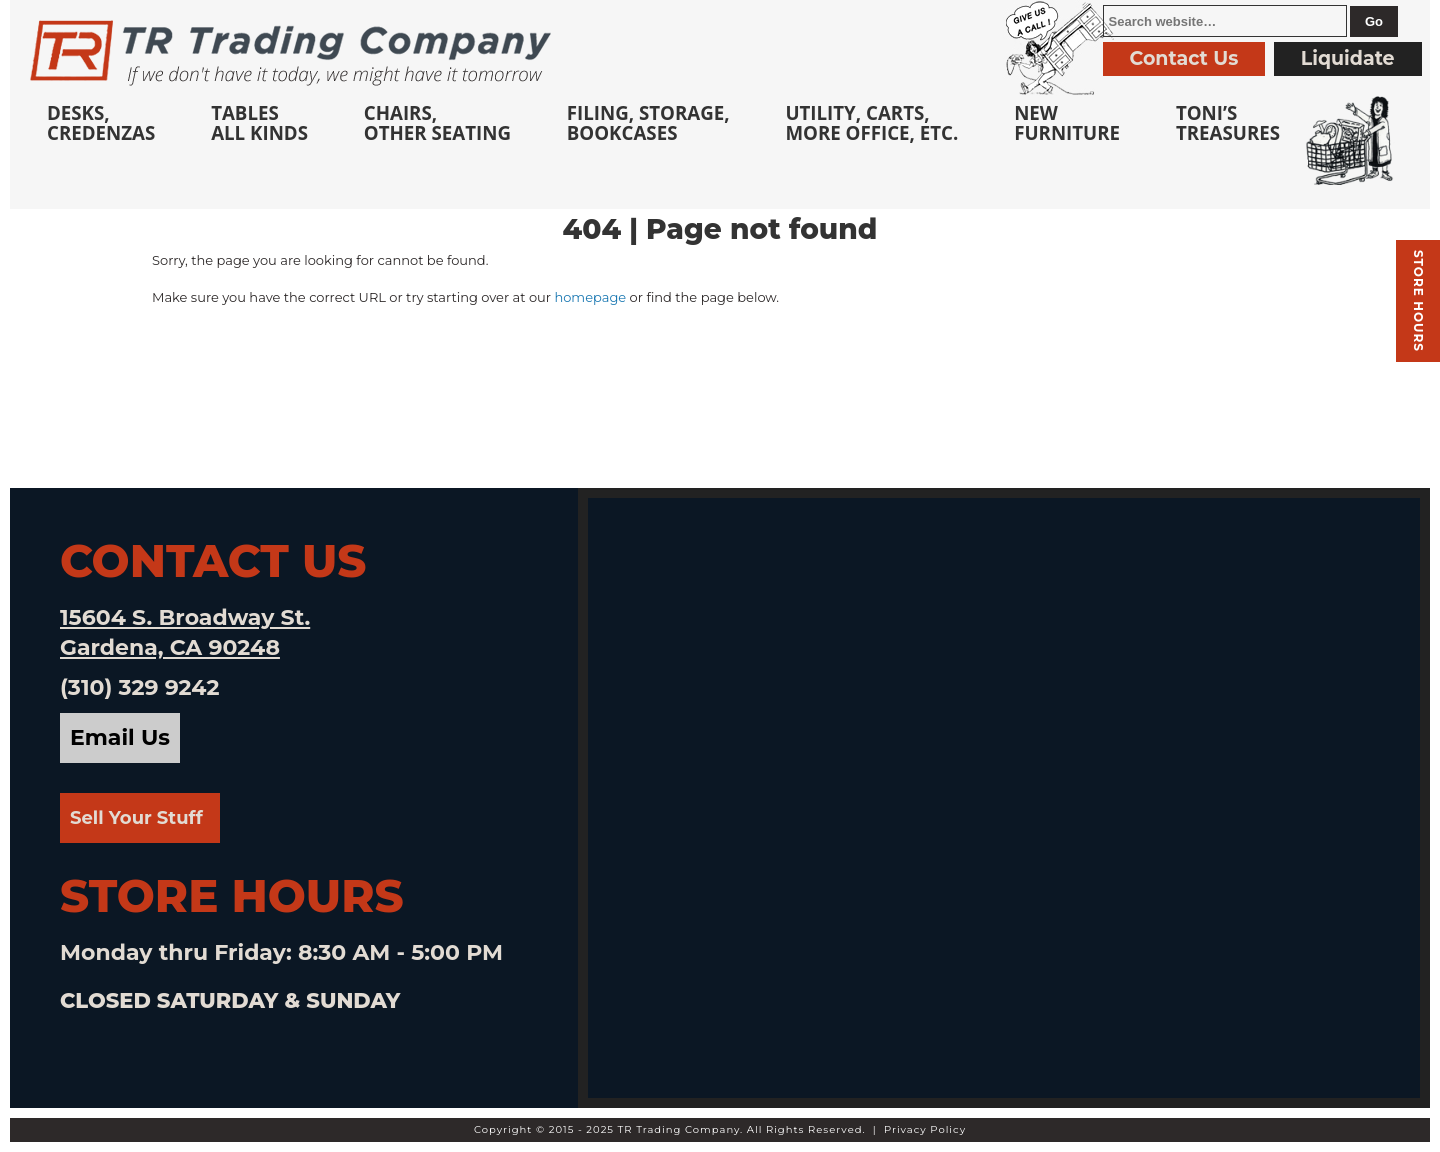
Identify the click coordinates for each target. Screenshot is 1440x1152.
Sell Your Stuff (136, 818)
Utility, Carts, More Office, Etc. (871, 122)
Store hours (1418, 301)
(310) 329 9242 (140, 687)
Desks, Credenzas (101, 122)
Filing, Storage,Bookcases (648, 122)
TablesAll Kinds (259, 122)
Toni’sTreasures (1228, 122)
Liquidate (1348, 58)
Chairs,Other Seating (437, 122)
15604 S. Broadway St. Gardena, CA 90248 (185, 632)
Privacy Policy (925, 1129)
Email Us (120, 737)
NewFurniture (1067, 122)
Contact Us (1184, 58)
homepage (590, 297)
